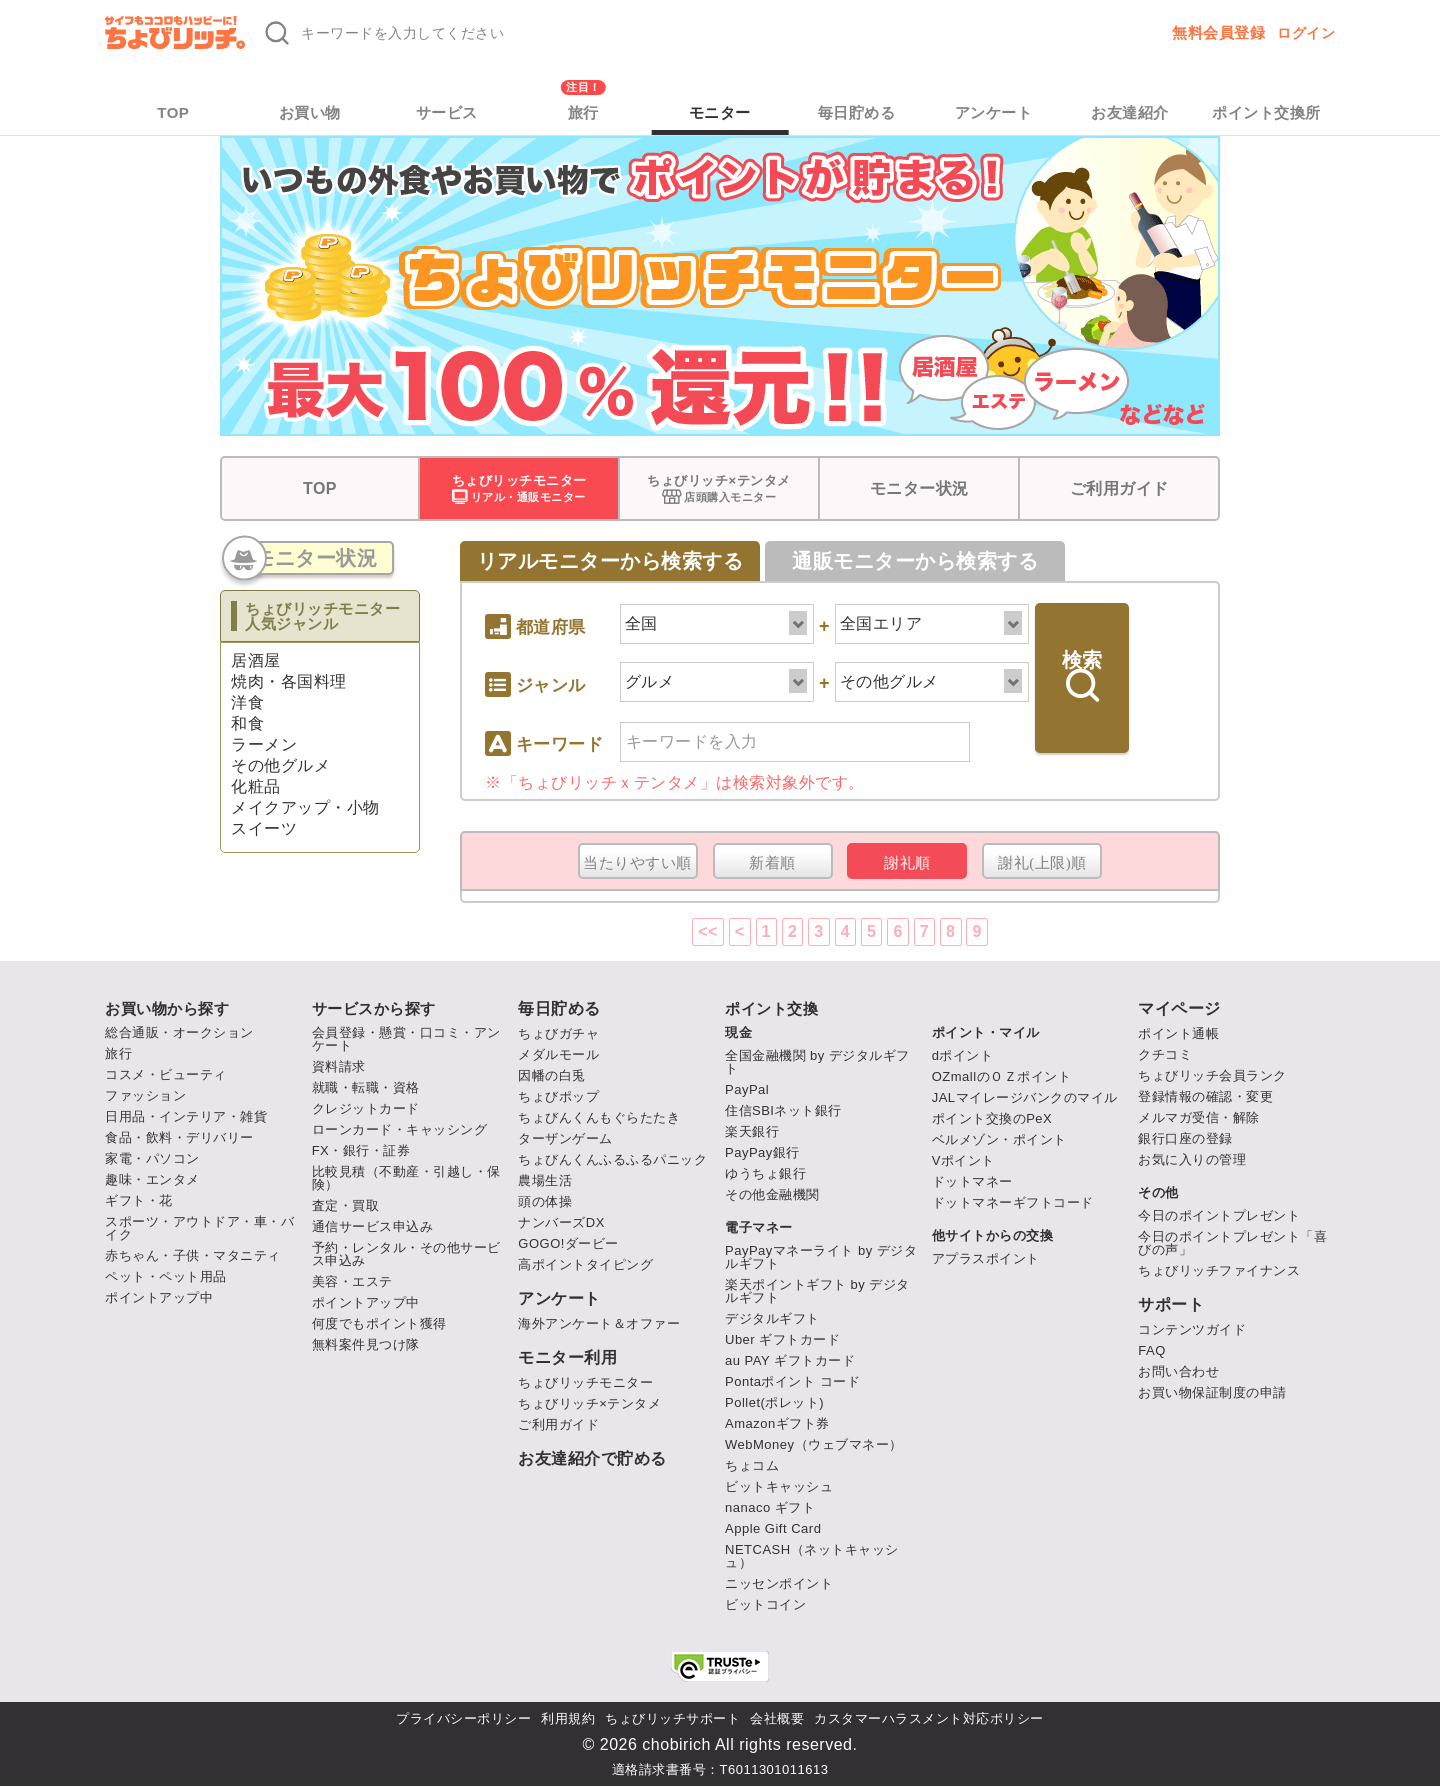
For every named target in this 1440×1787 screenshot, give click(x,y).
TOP (173, 112)
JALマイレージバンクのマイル (1025, 1097)
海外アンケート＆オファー (599, 1323)
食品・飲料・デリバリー (179, 1137)
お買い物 (310, 112)
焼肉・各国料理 (289, 681)
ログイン (1306, 33)
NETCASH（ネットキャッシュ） (812, 1556)
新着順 (772, 863)
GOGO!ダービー (568, 1243)
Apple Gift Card (773, 1528)
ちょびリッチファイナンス (1219, 1270)
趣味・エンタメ (152, 1179)
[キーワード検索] (553, 33)
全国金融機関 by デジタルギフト (817, 1062)
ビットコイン (765, 1604)
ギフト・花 (139, 1200)
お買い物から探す (167, 1008)
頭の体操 (545, 1201)
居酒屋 (256, 660)
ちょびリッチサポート (672, 1718)
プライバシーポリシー (463, 1718)
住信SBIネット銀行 (783, 1110)
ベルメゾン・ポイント (999, 1139)
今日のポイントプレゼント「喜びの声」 (1232, 1243)
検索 (1082, 675)
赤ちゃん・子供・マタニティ (193, 1255)
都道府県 (535, 620)
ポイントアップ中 (159, 1297)
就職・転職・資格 (366, 1087)
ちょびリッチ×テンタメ (589, 1403)
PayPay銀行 (762, 1152)
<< (708, 931)
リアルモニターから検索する (610, 561)
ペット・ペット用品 (166, 1276)
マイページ (1179, 1009)
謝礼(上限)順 (1042, 863)
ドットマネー (972, 1181)
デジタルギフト (772, 1318)
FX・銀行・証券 (361, 1150)
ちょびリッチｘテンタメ (609, 782)
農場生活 (545, 1180)
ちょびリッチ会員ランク (1212, 1075)
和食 (247, 723)
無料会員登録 (1218, 32)
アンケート (994, 112)
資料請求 (339, 1066)
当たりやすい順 (637, 863)
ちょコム (752, 1465)
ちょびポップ (558, 1096)
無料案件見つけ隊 (366, 1344)
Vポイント (963, 1160)
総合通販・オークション (179, 1032)
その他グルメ (280, 765)
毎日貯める (857, 112)
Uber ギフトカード (782, 1339)
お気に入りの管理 (1192, 1159)
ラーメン (264, 744)
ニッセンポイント (779, 1583)
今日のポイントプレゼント (1219, 1215)
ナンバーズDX (561, 1222)
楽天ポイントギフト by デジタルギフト (817, 1291)
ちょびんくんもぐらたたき (599, 1117)
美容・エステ (352, 1281)
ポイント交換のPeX (992, 1118)
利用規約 (568, 1718)
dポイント (963, 1055)
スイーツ (264, 828)
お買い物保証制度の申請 (1212, 1392)
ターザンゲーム (565, 1138)
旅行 (583, 112)
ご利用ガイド (1119, 488)
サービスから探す (374, 1008)
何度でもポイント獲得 (379, 1323)
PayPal (747, 1089)
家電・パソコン (152, 1158)
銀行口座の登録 (1185, 1138)
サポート (1171, 1305)
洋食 (247, 702)
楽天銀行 (752, 1131)
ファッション (145, 1095)
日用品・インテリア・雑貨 (186, 1116)
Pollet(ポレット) (774, 1402)
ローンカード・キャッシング (400, 1129)
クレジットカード (366, 1108)
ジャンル (535, 684)
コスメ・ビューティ (166, 1074)
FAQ (1152, 1350)
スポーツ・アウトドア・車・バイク (199, 1228)
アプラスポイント (986, 1258)
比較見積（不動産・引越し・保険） (406, 1178)
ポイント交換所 (1266, 112)
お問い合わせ (1178, 1371)
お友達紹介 (1130, 112)
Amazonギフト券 (777, 1423)
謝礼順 (907, 863)
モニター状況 (919, 488)
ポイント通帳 (1178, 1033)
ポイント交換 (771, 1008)
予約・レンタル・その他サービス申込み (406, 1254)
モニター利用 (567, 1358)
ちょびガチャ (558, 1033)
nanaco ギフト (770, 1507)
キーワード (544, 737)
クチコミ (1165, 1054)
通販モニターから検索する (915, 561)
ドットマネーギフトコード (1013, 1202)
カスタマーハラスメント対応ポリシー (929, 1718)
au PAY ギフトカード (790, 1360)
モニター (720, 112)
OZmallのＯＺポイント (1001, 1076)
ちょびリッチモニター (585, 1382)
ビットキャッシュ (779, 1486)
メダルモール (558, 1054)
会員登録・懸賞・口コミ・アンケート (406, 1039)
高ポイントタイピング (585, 1264)
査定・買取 (346, 1205)
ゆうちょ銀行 (765, 1173)
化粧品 (256, 786)
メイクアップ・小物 (305, 807)
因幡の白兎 (552, 1075)
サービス (447, 112)
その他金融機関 (772, 1194)
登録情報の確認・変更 (1205, 1096)
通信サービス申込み (373, 1226)
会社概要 (777, 1718)
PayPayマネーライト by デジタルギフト (821, 1257)
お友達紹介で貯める (592, 1459)
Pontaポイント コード (792, 1381)
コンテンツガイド (1192, 1329)
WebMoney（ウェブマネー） (814, 1444)
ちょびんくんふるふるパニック (612, 1159)
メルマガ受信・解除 (1199, 1117)
